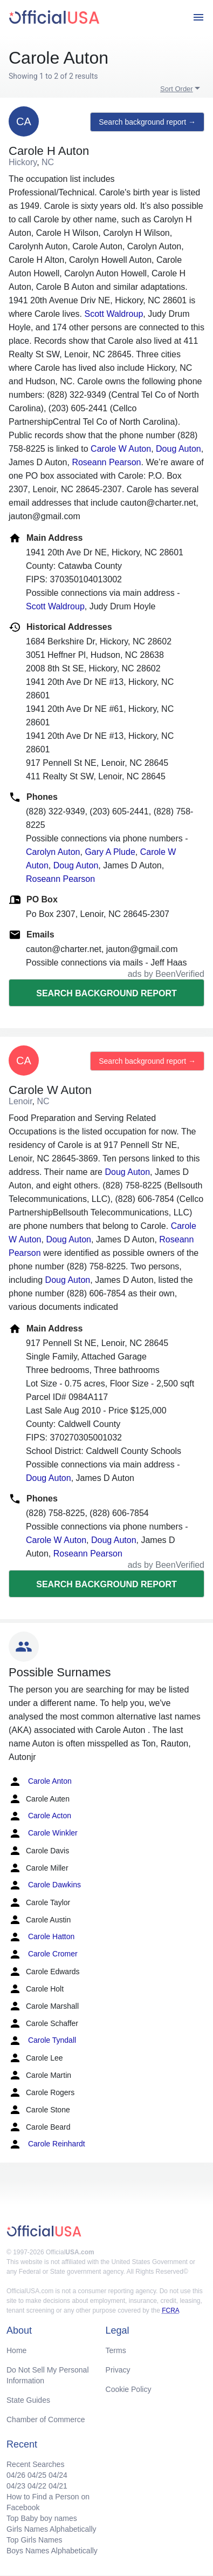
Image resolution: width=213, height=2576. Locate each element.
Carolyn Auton (53, 852)
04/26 (15, 2475)
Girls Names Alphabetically (51, 2529)
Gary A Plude (110, 852)
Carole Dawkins (45, 1885)
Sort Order (176, 89)
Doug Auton (178, 448)
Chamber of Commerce (45, 2419)
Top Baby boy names (41, 2518)
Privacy (118, 2370)
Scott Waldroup (114, 313)
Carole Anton (40, 1781)
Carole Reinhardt (47, 2144)
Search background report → (147, 122)
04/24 (58, 2475)
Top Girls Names (34, 2540)
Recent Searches (35, 2464)
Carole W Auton (121, 448)
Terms (116, 2350)
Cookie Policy (129, 2389)
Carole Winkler (43, 1833)
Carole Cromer (43, 1954)
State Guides (28, 2400)
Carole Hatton (41, 1937)
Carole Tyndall (42, 2040)
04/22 (37, 2486)
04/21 (58, 2486)
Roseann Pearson (106, 462)
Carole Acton (40, 1816)
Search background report (106, 993)
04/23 (15, 2486)
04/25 (37, 2475)
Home (16, 2350)
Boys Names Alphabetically (52, 2550)
